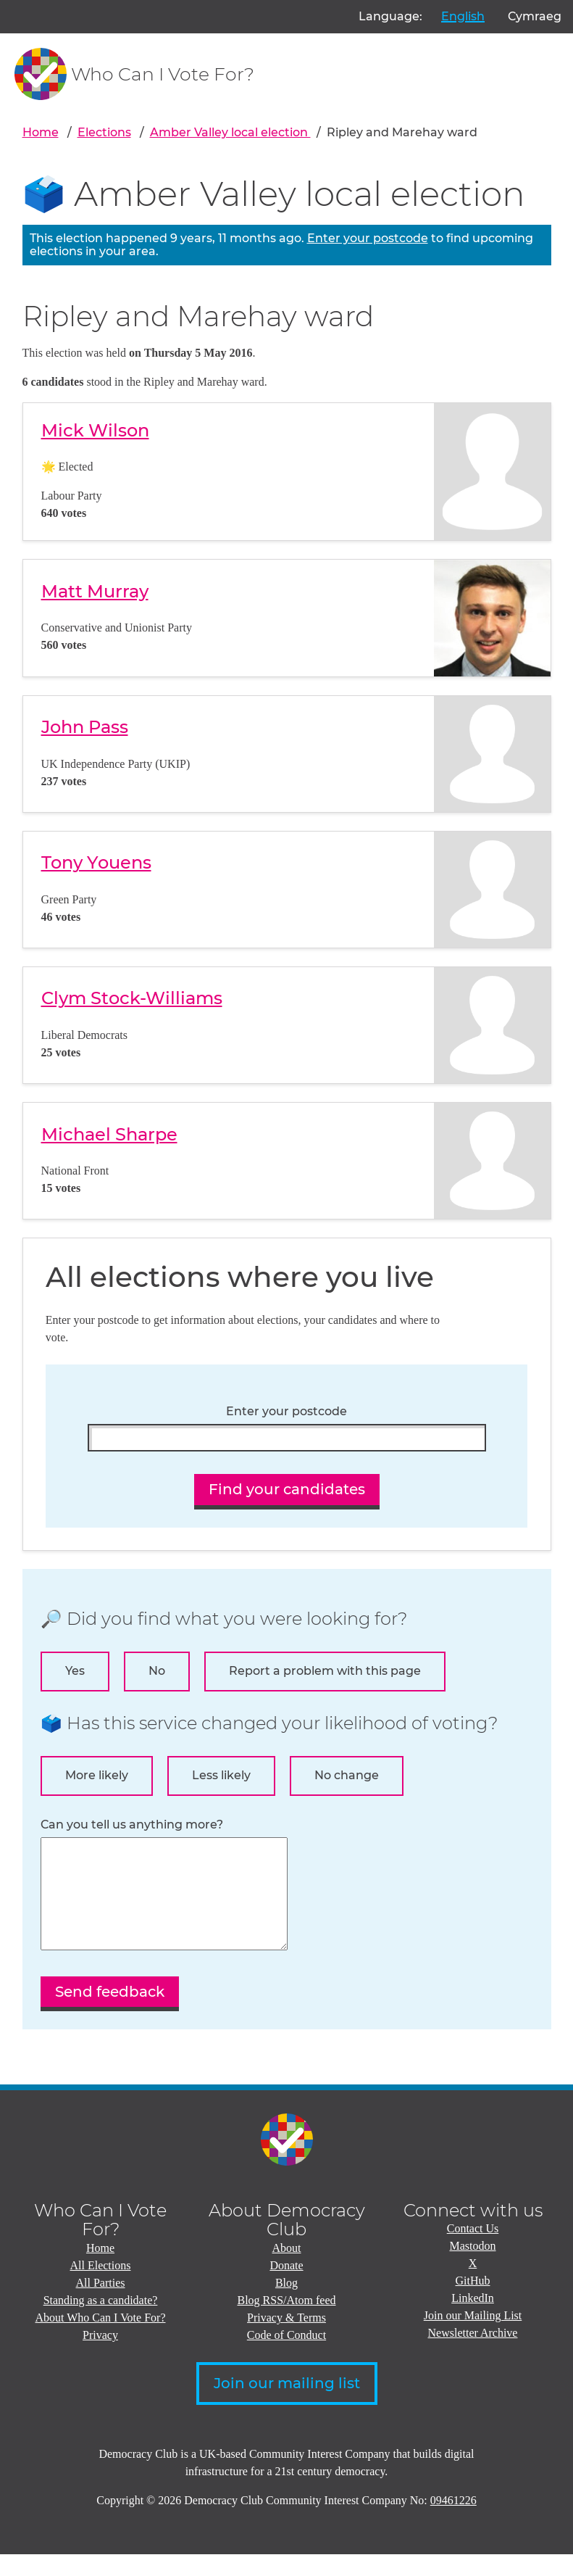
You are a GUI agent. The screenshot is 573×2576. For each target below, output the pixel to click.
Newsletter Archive (473, 2354)
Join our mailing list (287, 2405)
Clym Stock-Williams (131, 998)
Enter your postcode (367, 238)
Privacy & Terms (286, 2339)
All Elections (100, 2287)
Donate (286, 2287)
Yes (75, 1671)
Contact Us (473, 2250)
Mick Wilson (95, 430)
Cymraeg (534, 16)
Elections (104, 132)
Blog (286, 2304)
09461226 (453, 2522)
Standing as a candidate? (100, 2322)
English (463, 16)
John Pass (84, 726)
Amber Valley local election (230, 132)
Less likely (221, 1775)
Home (40, 132)
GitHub (473, 2302)
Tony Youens (96, 862)
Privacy (100, 2357)
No (157, 1671)
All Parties (100, 2304)
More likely (96, 1775)
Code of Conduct (286, 2357)
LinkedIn (472, 2320)
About (286, 2270)
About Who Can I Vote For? (100, 2339)
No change (346, 1775)
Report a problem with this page (325, 1671)
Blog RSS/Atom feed (286, 2322)
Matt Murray (95, 591)
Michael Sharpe (109, 1134)
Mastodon (473, 2267)
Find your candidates (287, 1489)
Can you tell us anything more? (132, 1824)
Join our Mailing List (473, 2337)
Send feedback (109, 2013)
